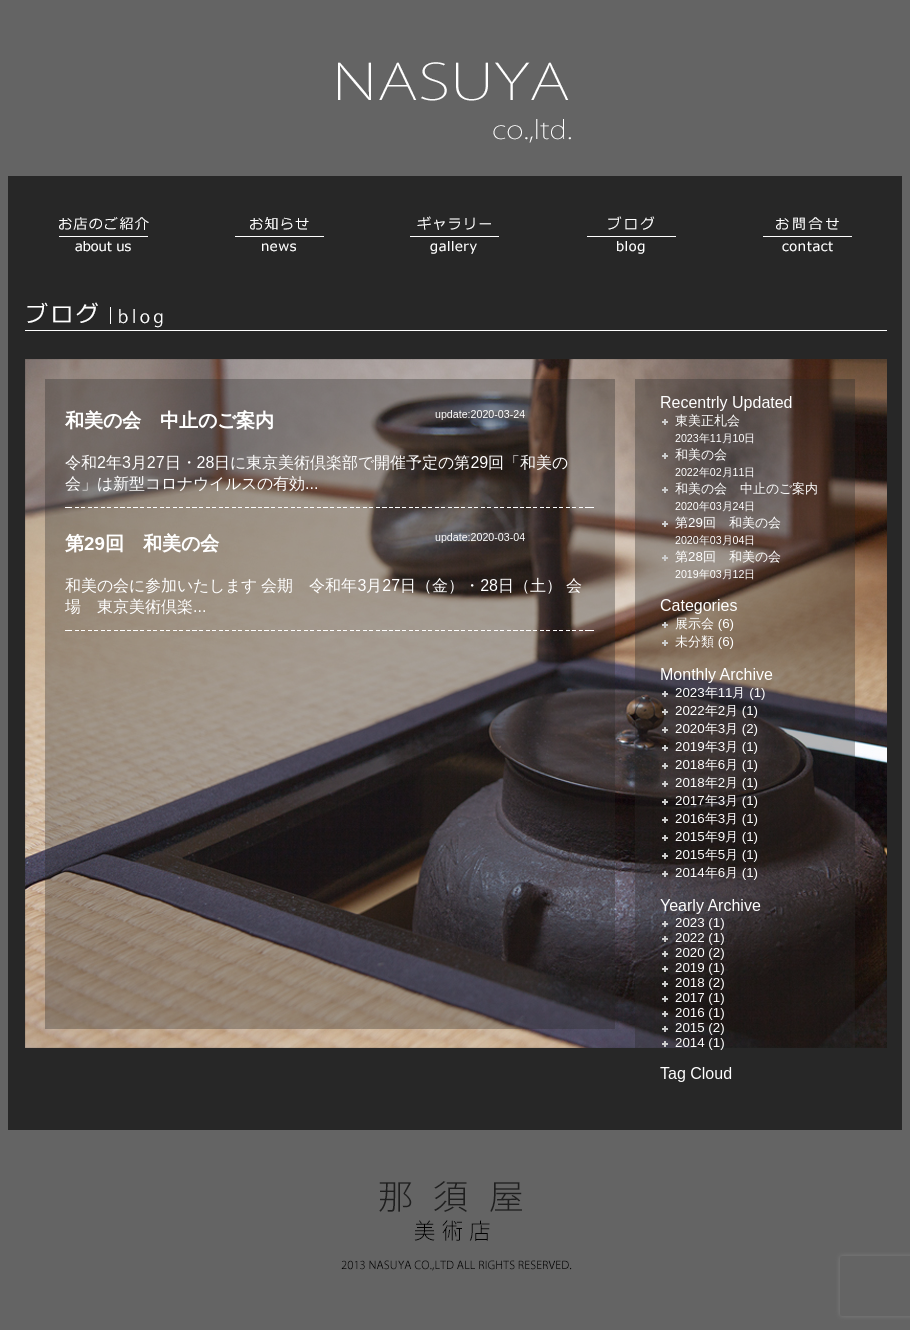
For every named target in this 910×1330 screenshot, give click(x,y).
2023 (690, 922)
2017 (690, 997)
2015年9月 (706, 836)
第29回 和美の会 (142, 543)
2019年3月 (706, 746)
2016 (690, 1012)
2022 (690, 937)
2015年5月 (706, 854)
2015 (690, 1027)
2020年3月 (706, 728)
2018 (690, 982)
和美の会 (701, 454)
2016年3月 (706, 818)
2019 (690, 967)
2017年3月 (706, 800)
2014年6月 (706, 872)
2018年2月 (706, 782)
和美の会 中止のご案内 (169, 420)
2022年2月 (706, 710)
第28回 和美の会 (728, 556)
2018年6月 (706, 764)
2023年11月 (710, 692)
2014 (690, 1042)
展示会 (694, 623)
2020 (690, 952)
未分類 (694, 641)
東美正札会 (707, 420)
